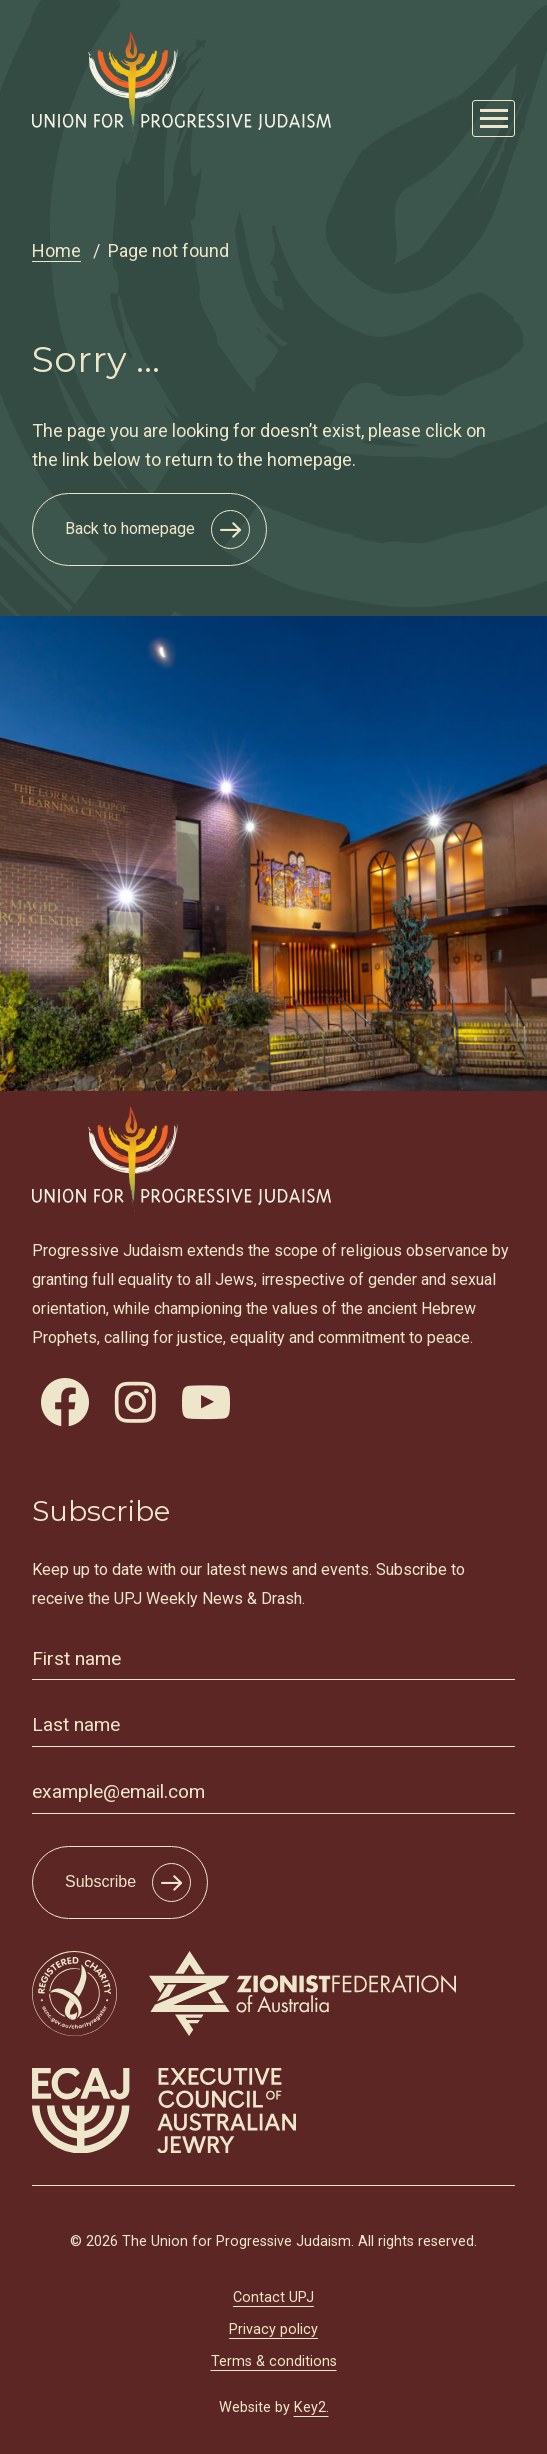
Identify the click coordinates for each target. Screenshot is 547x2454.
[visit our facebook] (65, 1402)
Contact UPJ (273, 2297)
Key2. (311, 2407)
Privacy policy (273, 2329)
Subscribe (100, 1881)
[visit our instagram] (135, 1402)
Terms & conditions (274, 2361)
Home (56, 250)
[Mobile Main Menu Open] (493, 118)
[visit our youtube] (206, 1402)
